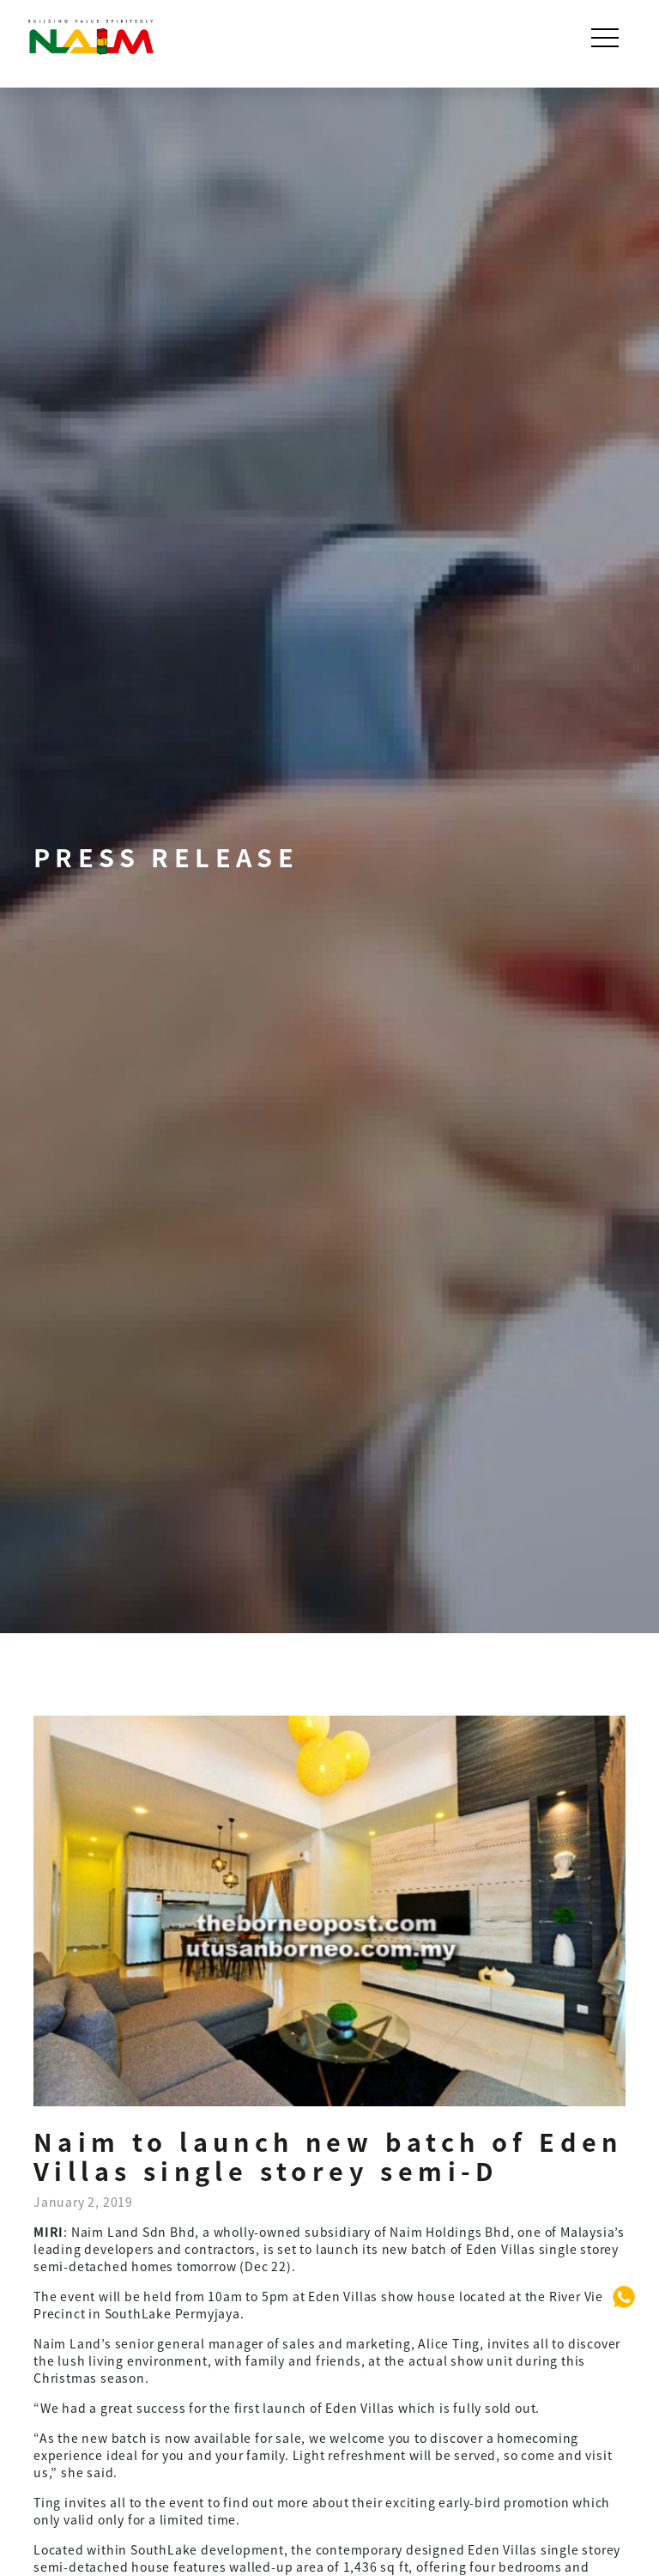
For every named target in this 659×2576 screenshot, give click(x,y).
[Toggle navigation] (607, 37)
